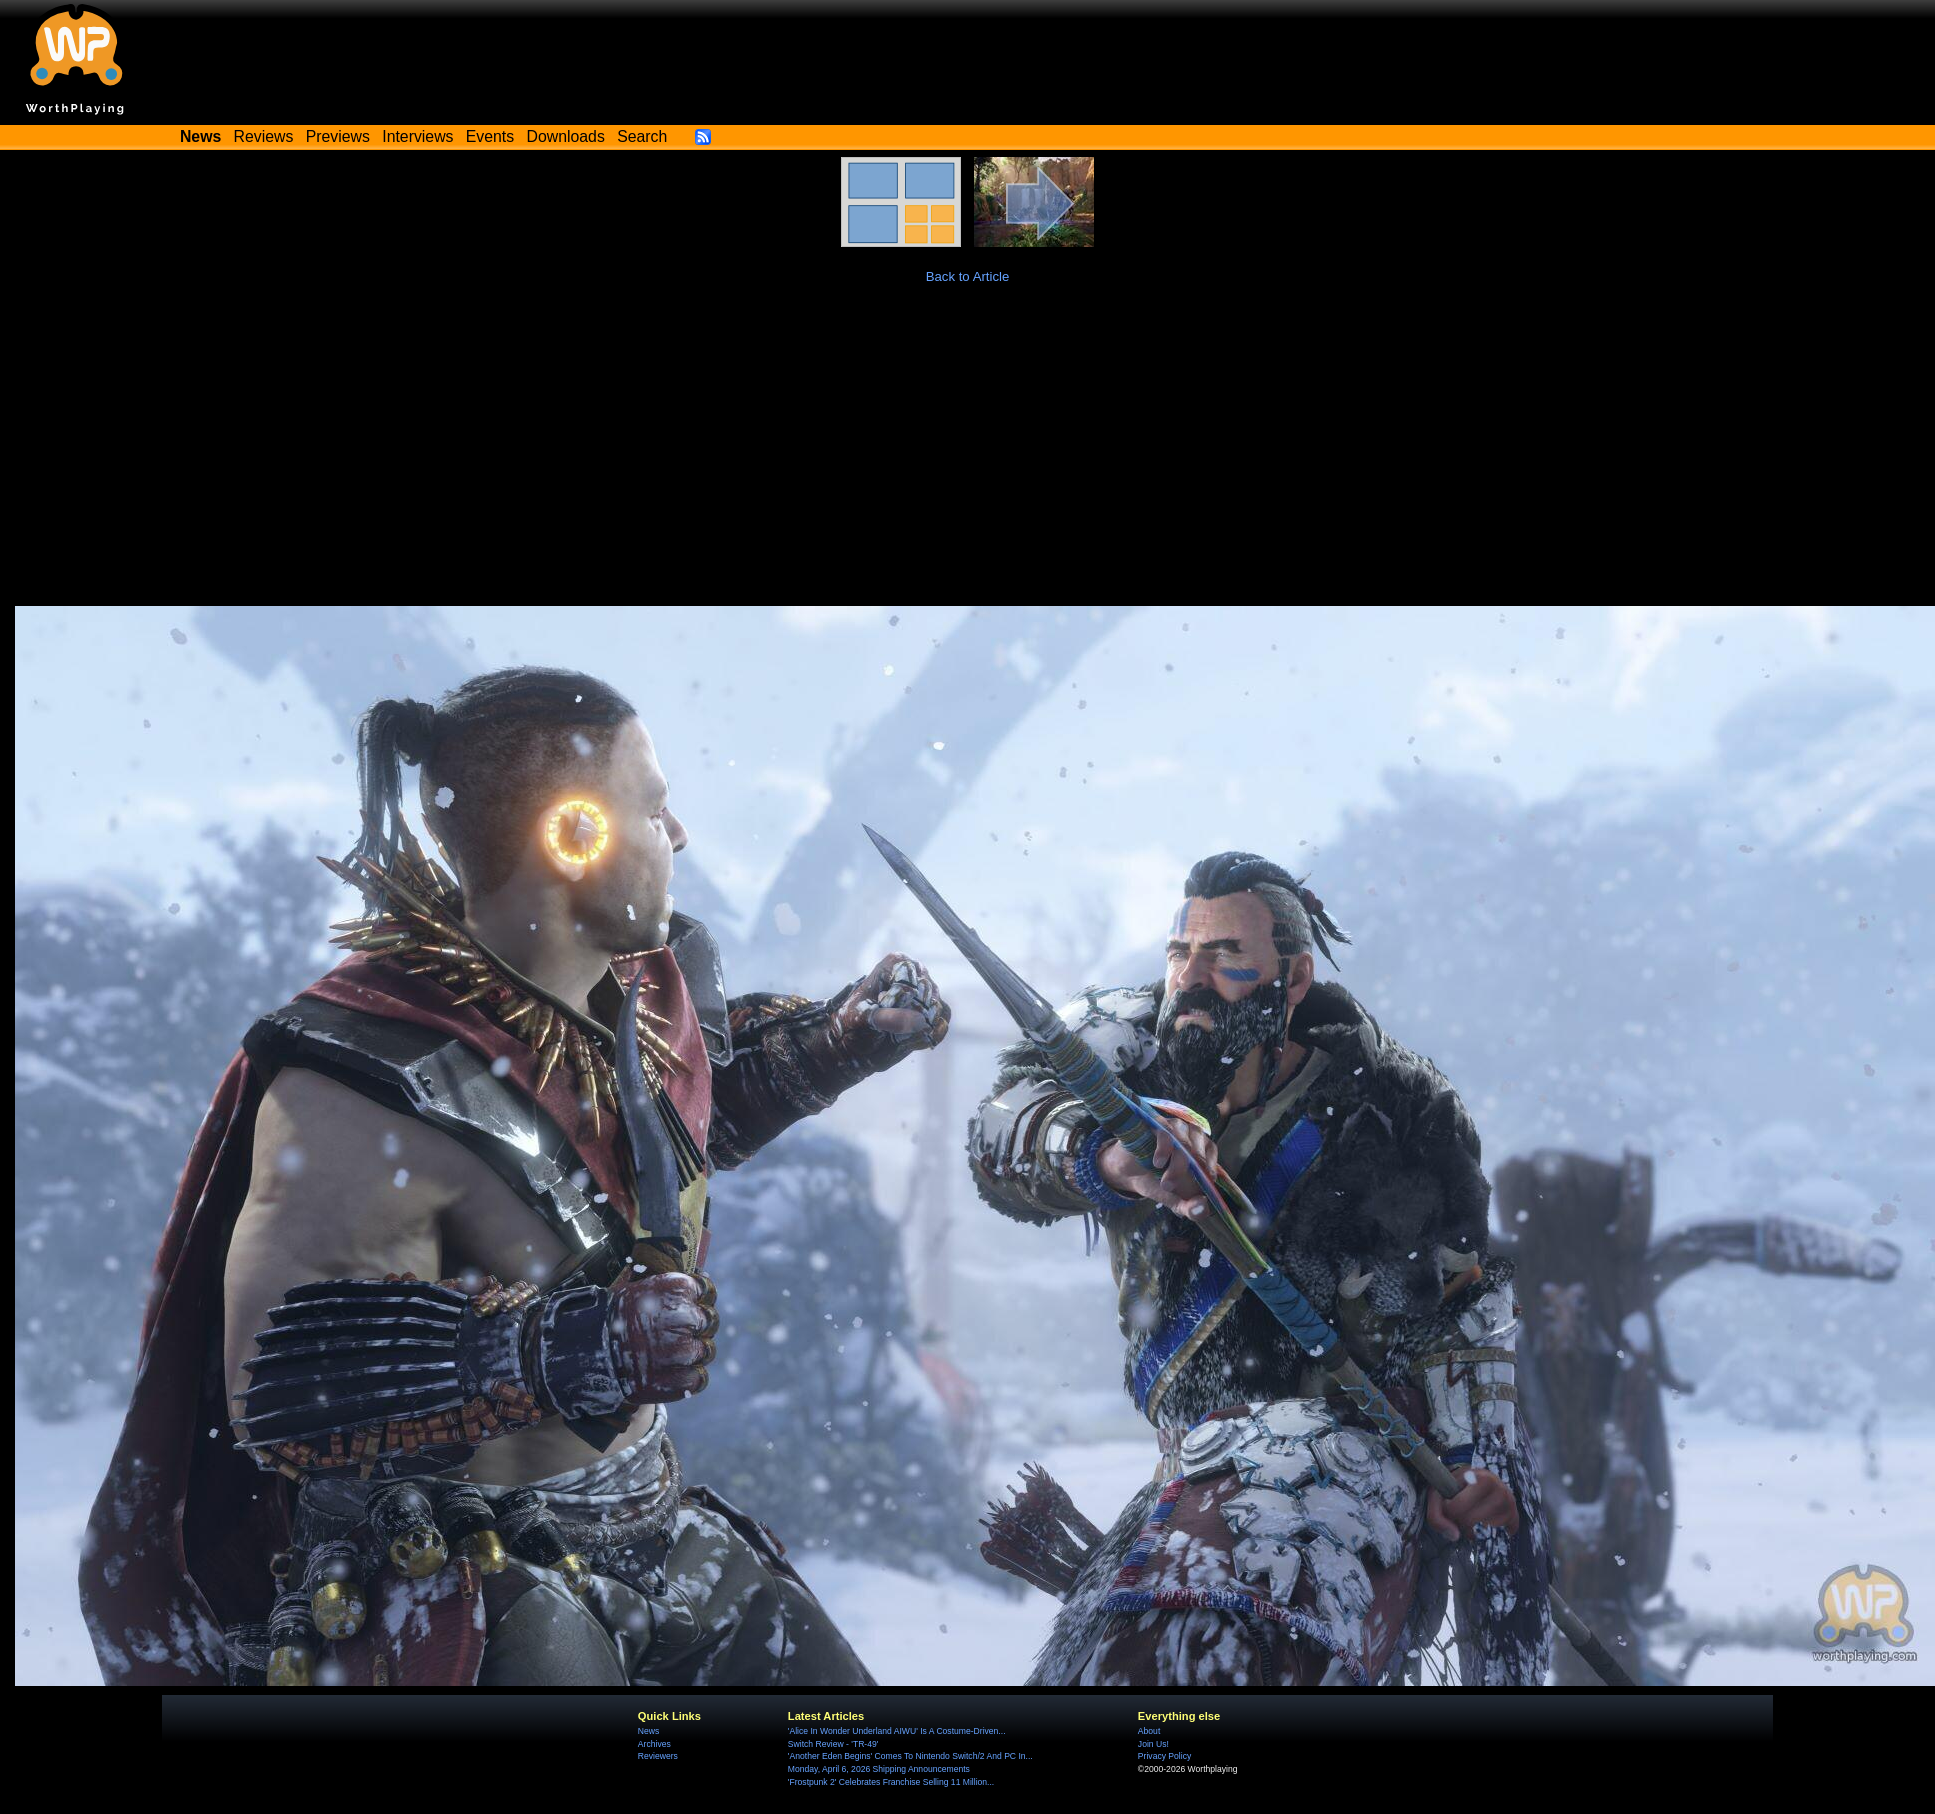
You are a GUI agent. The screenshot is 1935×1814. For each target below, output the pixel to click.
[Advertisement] (968, 456)
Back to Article (968, 276)
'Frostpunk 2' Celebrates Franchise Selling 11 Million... (891, 1782)
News (648, 1731)
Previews (338, 136)
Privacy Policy (1164, 1756)
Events (490, 136)
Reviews (264, 136)
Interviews (417, 136)
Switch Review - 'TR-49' (833, 1744)
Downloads (566, 136)
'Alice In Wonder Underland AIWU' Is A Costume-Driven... (897, 1731)
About (1149, 1731)
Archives (654, 1744)
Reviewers (658, 1756)
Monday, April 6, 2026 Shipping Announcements (879, 1769)
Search (642, 136)
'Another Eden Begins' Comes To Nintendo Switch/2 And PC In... (910, 1756)
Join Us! (1153, 1744)
